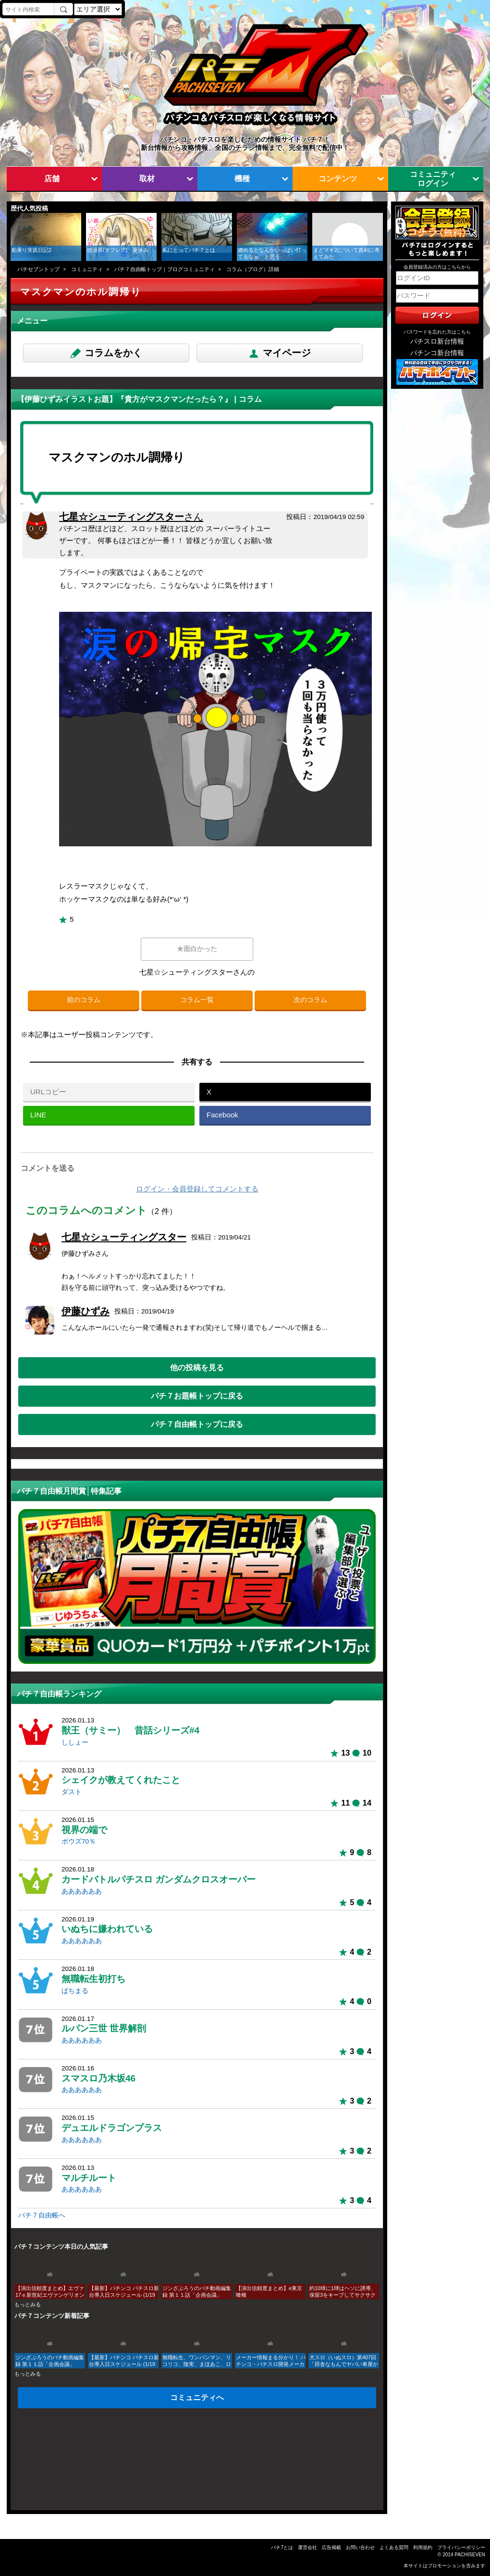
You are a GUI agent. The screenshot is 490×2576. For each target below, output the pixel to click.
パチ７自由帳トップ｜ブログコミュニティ (164, 269)
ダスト (71, 1792)
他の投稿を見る (197, 1367)
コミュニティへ (197, 2397)
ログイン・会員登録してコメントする (197, 1189)
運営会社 (307, 2547)
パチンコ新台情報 (437, 353)
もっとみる (27, 2304)
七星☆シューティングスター (131, 516)
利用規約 (422, 2547)
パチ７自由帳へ (41, 2215)
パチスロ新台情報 (437, 341)
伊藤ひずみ (85, 1311)
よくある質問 (394, 2547)
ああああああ (81, 1891)
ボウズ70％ (78, 1841)
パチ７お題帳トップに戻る (197, 1395)
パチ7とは (282, 2547)
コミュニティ (87, 269)
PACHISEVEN (469, 2554)
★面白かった (197, 949)
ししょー (74, 1742)
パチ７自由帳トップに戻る (197, 1424)
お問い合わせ (360, 2547)
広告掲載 (331, 2547)
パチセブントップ (38, 269)
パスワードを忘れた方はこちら (437, 331)
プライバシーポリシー (461, 2547)
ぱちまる (74, 1990)
